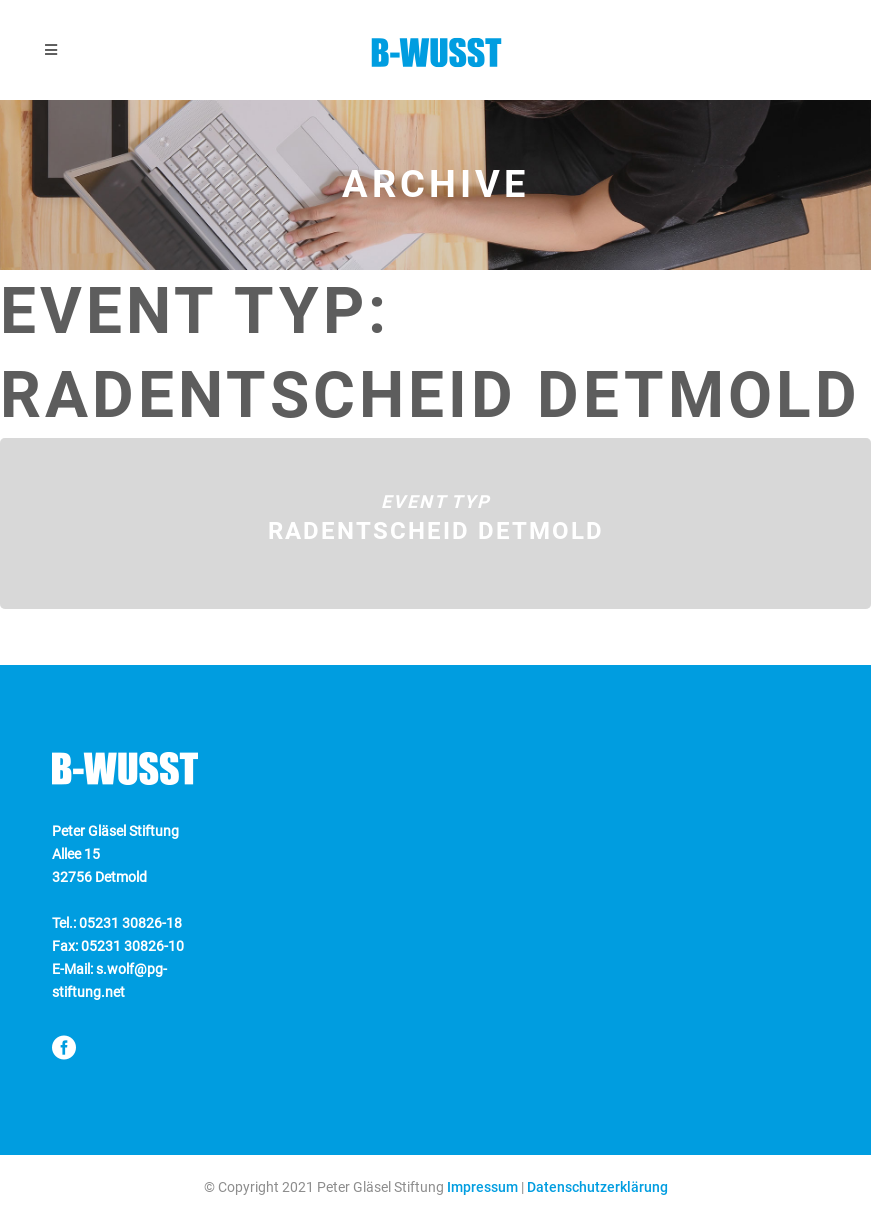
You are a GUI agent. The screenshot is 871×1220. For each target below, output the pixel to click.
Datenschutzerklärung (597, 1187)
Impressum (482, 1187)
